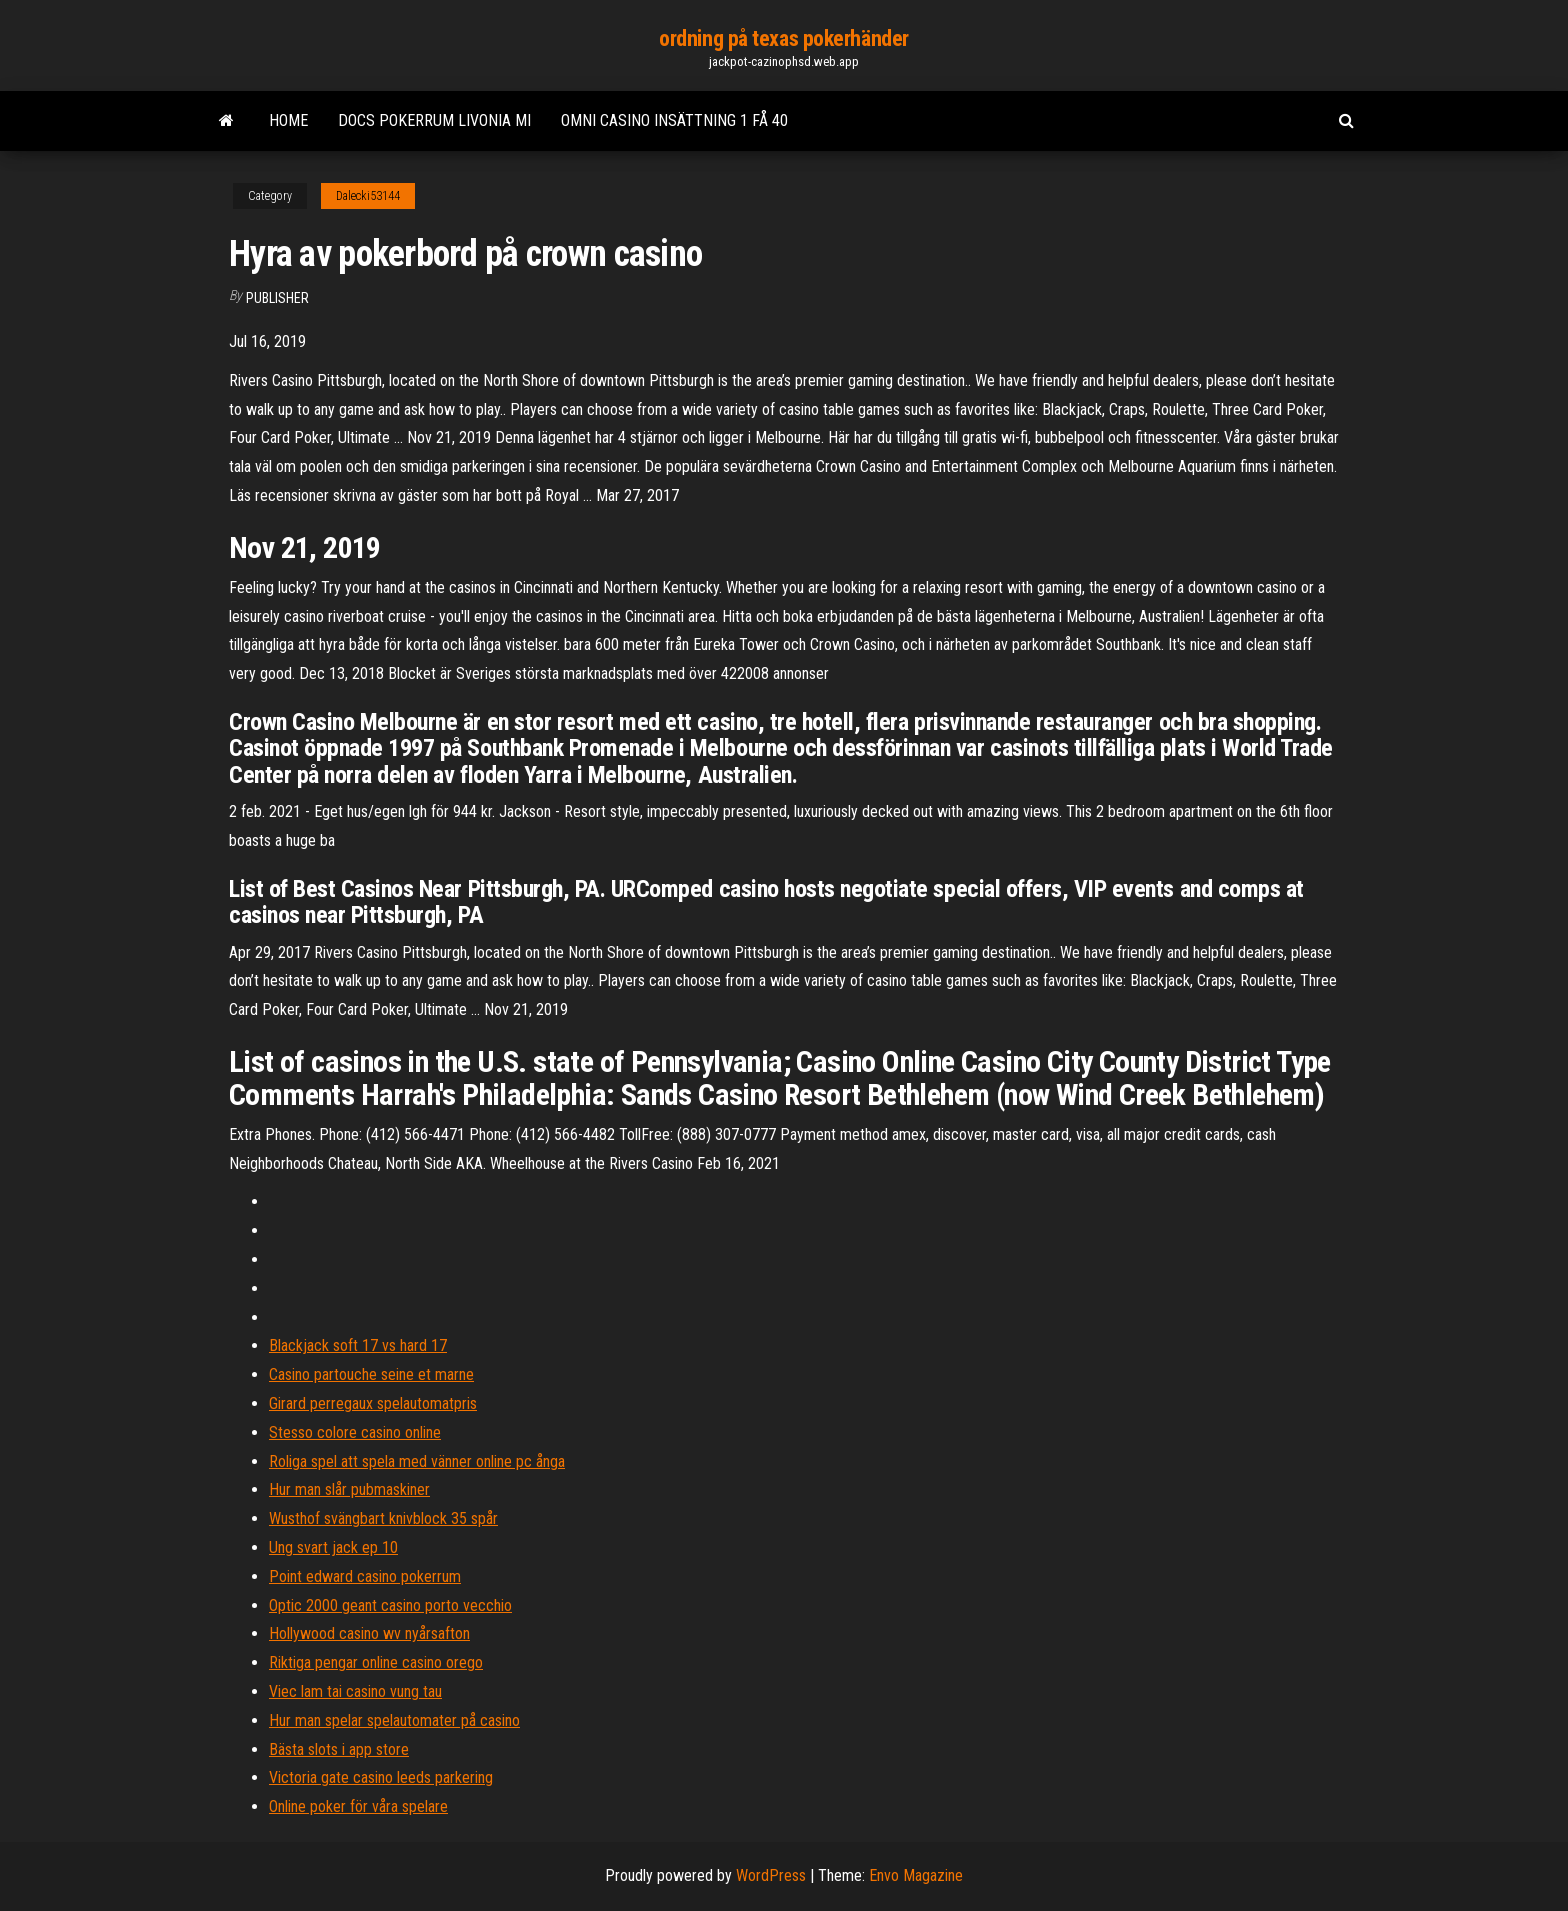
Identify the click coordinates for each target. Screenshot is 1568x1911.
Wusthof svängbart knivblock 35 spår (383, 1518)
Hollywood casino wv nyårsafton (369, 1633)
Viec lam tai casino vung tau (355, 1691)
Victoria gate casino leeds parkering (381, 1777)
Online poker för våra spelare (358, 1806)
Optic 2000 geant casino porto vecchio (390, 1605)
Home (288, 120)
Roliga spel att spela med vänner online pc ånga (417, 1461)
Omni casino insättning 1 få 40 (674, 120)
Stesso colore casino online (355, 1432)
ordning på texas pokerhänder (784, 38)
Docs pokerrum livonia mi (434, 120)
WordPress (771, 1875)
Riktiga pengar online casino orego (376, 1662)
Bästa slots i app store (339, 1749)
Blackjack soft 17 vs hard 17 (358, 1345)
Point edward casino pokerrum (365, 1576)
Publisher (277, 298)
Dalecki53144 (368, 196)
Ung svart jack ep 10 (333, 1547)
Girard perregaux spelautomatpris (373, 1403)
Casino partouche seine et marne (371, 1374)
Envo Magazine (916, 1875)
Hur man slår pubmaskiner (349, 1489)
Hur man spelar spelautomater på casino (394, 1720)
